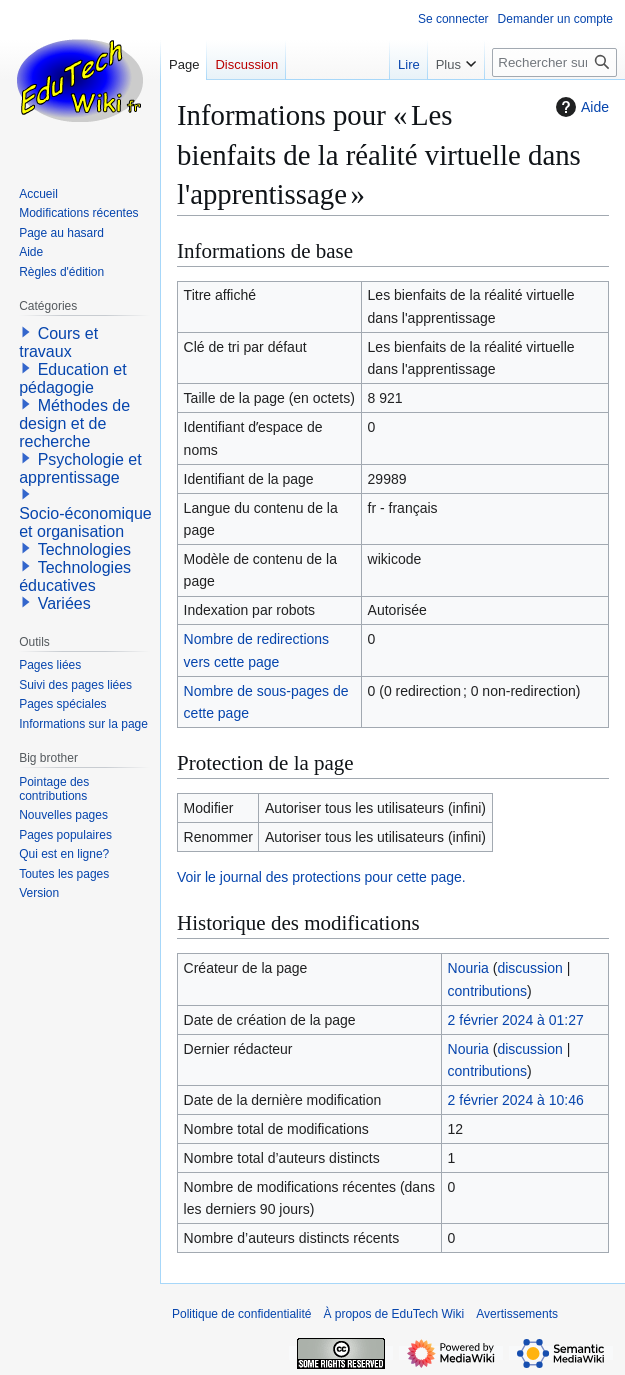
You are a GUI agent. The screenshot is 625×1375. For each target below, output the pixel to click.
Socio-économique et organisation (85, 522)
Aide (580, 107)
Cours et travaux (58, 342)
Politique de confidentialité (241, 1314)
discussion (529, 968)
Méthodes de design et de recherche (74, 423)
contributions (487, 991)
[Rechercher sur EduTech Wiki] (554, 62)
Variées (64, 603)
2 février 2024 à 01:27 (516, 1020)
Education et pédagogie (72, 378)
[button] (26, 332)
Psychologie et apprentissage (80, 468)
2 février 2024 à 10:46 (516, 1100)
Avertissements (517, 1314)
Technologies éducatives (75, 576)
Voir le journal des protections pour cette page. (321, 877)
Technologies (84, 549)
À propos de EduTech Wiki (393, 1314)
